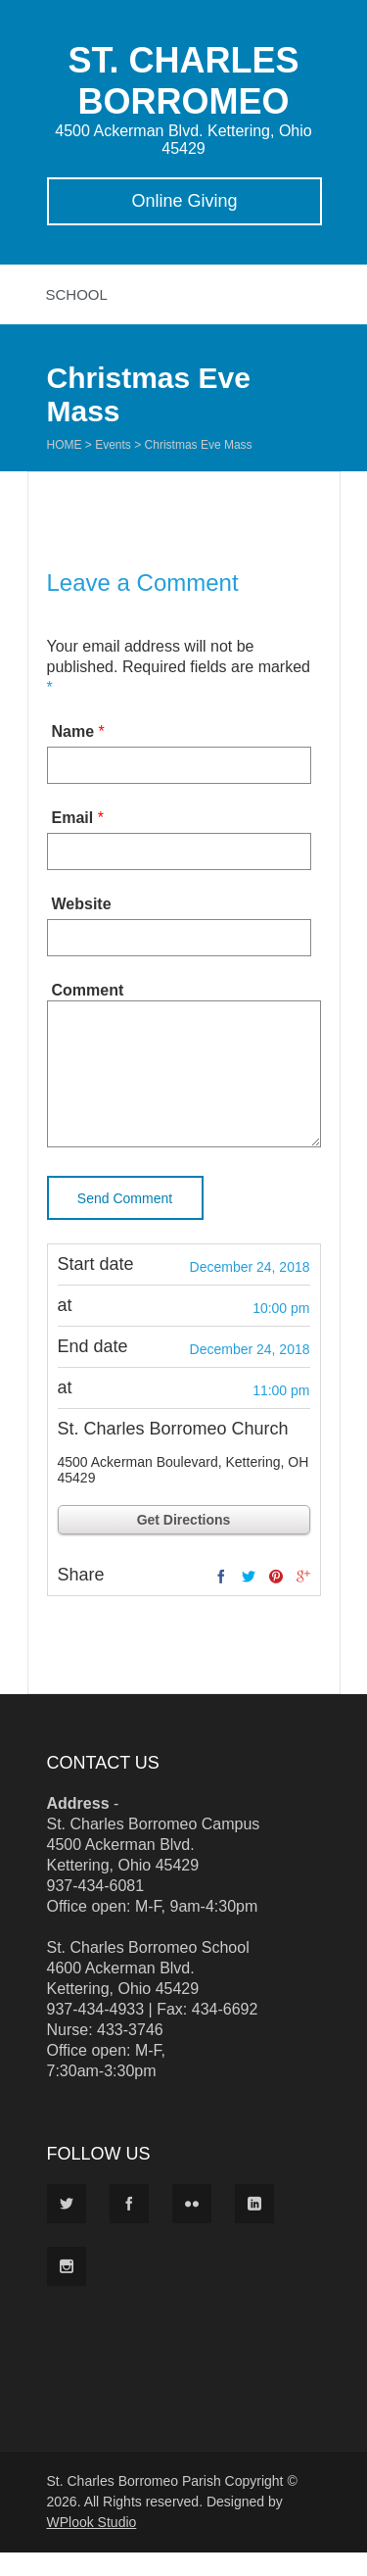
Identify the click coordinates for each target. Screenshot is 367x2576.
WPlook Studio (92, 2545)
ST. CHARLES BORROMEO (183, 81)
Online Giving (184, 201)
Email (73, 817)
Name (73, 731)
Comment (88, 990)
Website (82, 904)
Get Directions (184, 1543)
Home (64, 445)
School (77, 294)
